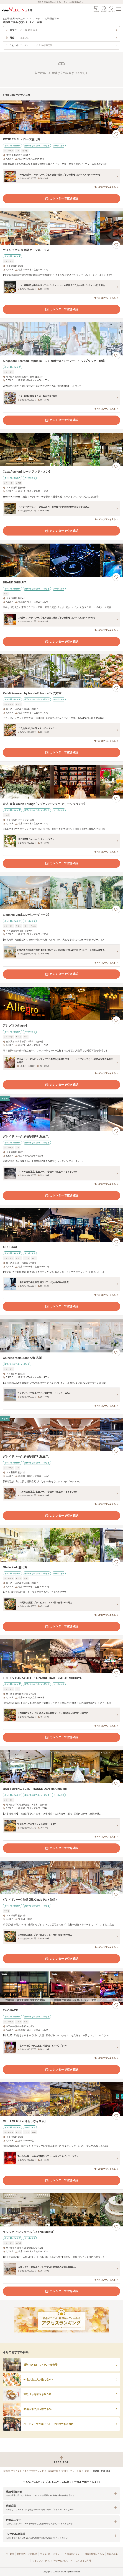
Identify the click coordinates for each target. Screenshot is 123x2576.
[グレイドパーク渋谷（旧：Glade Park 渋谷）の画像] (61, 1877)
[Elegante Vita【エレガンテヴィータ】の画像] (61, 892)
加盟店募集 (112, 2554)
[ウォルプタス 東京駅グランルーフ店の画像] (61, 228)
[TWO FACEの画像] (61, 1988)
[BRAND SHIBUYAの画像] (61, 560)
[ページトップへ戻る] (61, 2459)
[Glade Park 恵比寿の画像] (61, 1545)
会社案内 (9, 2554)
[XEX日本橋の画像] (61, 1225)
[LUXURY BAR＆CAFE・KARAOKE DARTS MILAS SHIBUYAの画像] (61, 1656)
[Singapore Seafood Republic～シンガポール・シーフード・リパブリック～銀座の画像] (61, 338)
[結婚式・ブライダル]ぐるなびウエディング (23, 2471)
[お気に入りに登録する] (116, 134)
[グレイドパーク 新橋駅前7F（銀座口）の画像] (61, 1434)
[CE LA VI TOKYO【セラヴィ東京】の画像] (61, 2099)
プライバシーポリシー (51, 2554)
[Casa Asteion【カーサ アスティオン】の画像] (61, 449)
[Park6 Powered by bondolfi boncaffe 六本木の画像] (61, 671)
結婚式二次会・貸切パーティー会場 (64, 2471)
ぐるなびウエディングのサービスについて (52, 2560)
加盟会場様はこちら (94, 2554)
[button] (61, 2493)
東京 (87, 2471)
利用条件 (33, 2554)
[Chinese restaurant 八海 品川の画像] (61, 1335)
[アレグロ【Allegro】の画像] (61, 1003)
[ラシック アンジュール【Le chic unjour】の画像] (61, 2210)
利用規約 (21, 2554)
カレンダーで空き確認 (61, 199)
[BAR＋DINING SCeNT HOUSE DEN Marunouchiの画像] (61, 1766)
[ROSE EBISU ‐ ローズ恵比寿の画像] (61, 117)
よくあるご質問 (83, 2560)
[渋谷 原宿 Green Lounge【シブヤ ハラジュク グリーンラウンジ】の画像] (61, 782)
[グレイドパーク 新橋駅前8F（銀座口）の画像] (61, 1114)
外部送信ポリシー (73, 2554)
